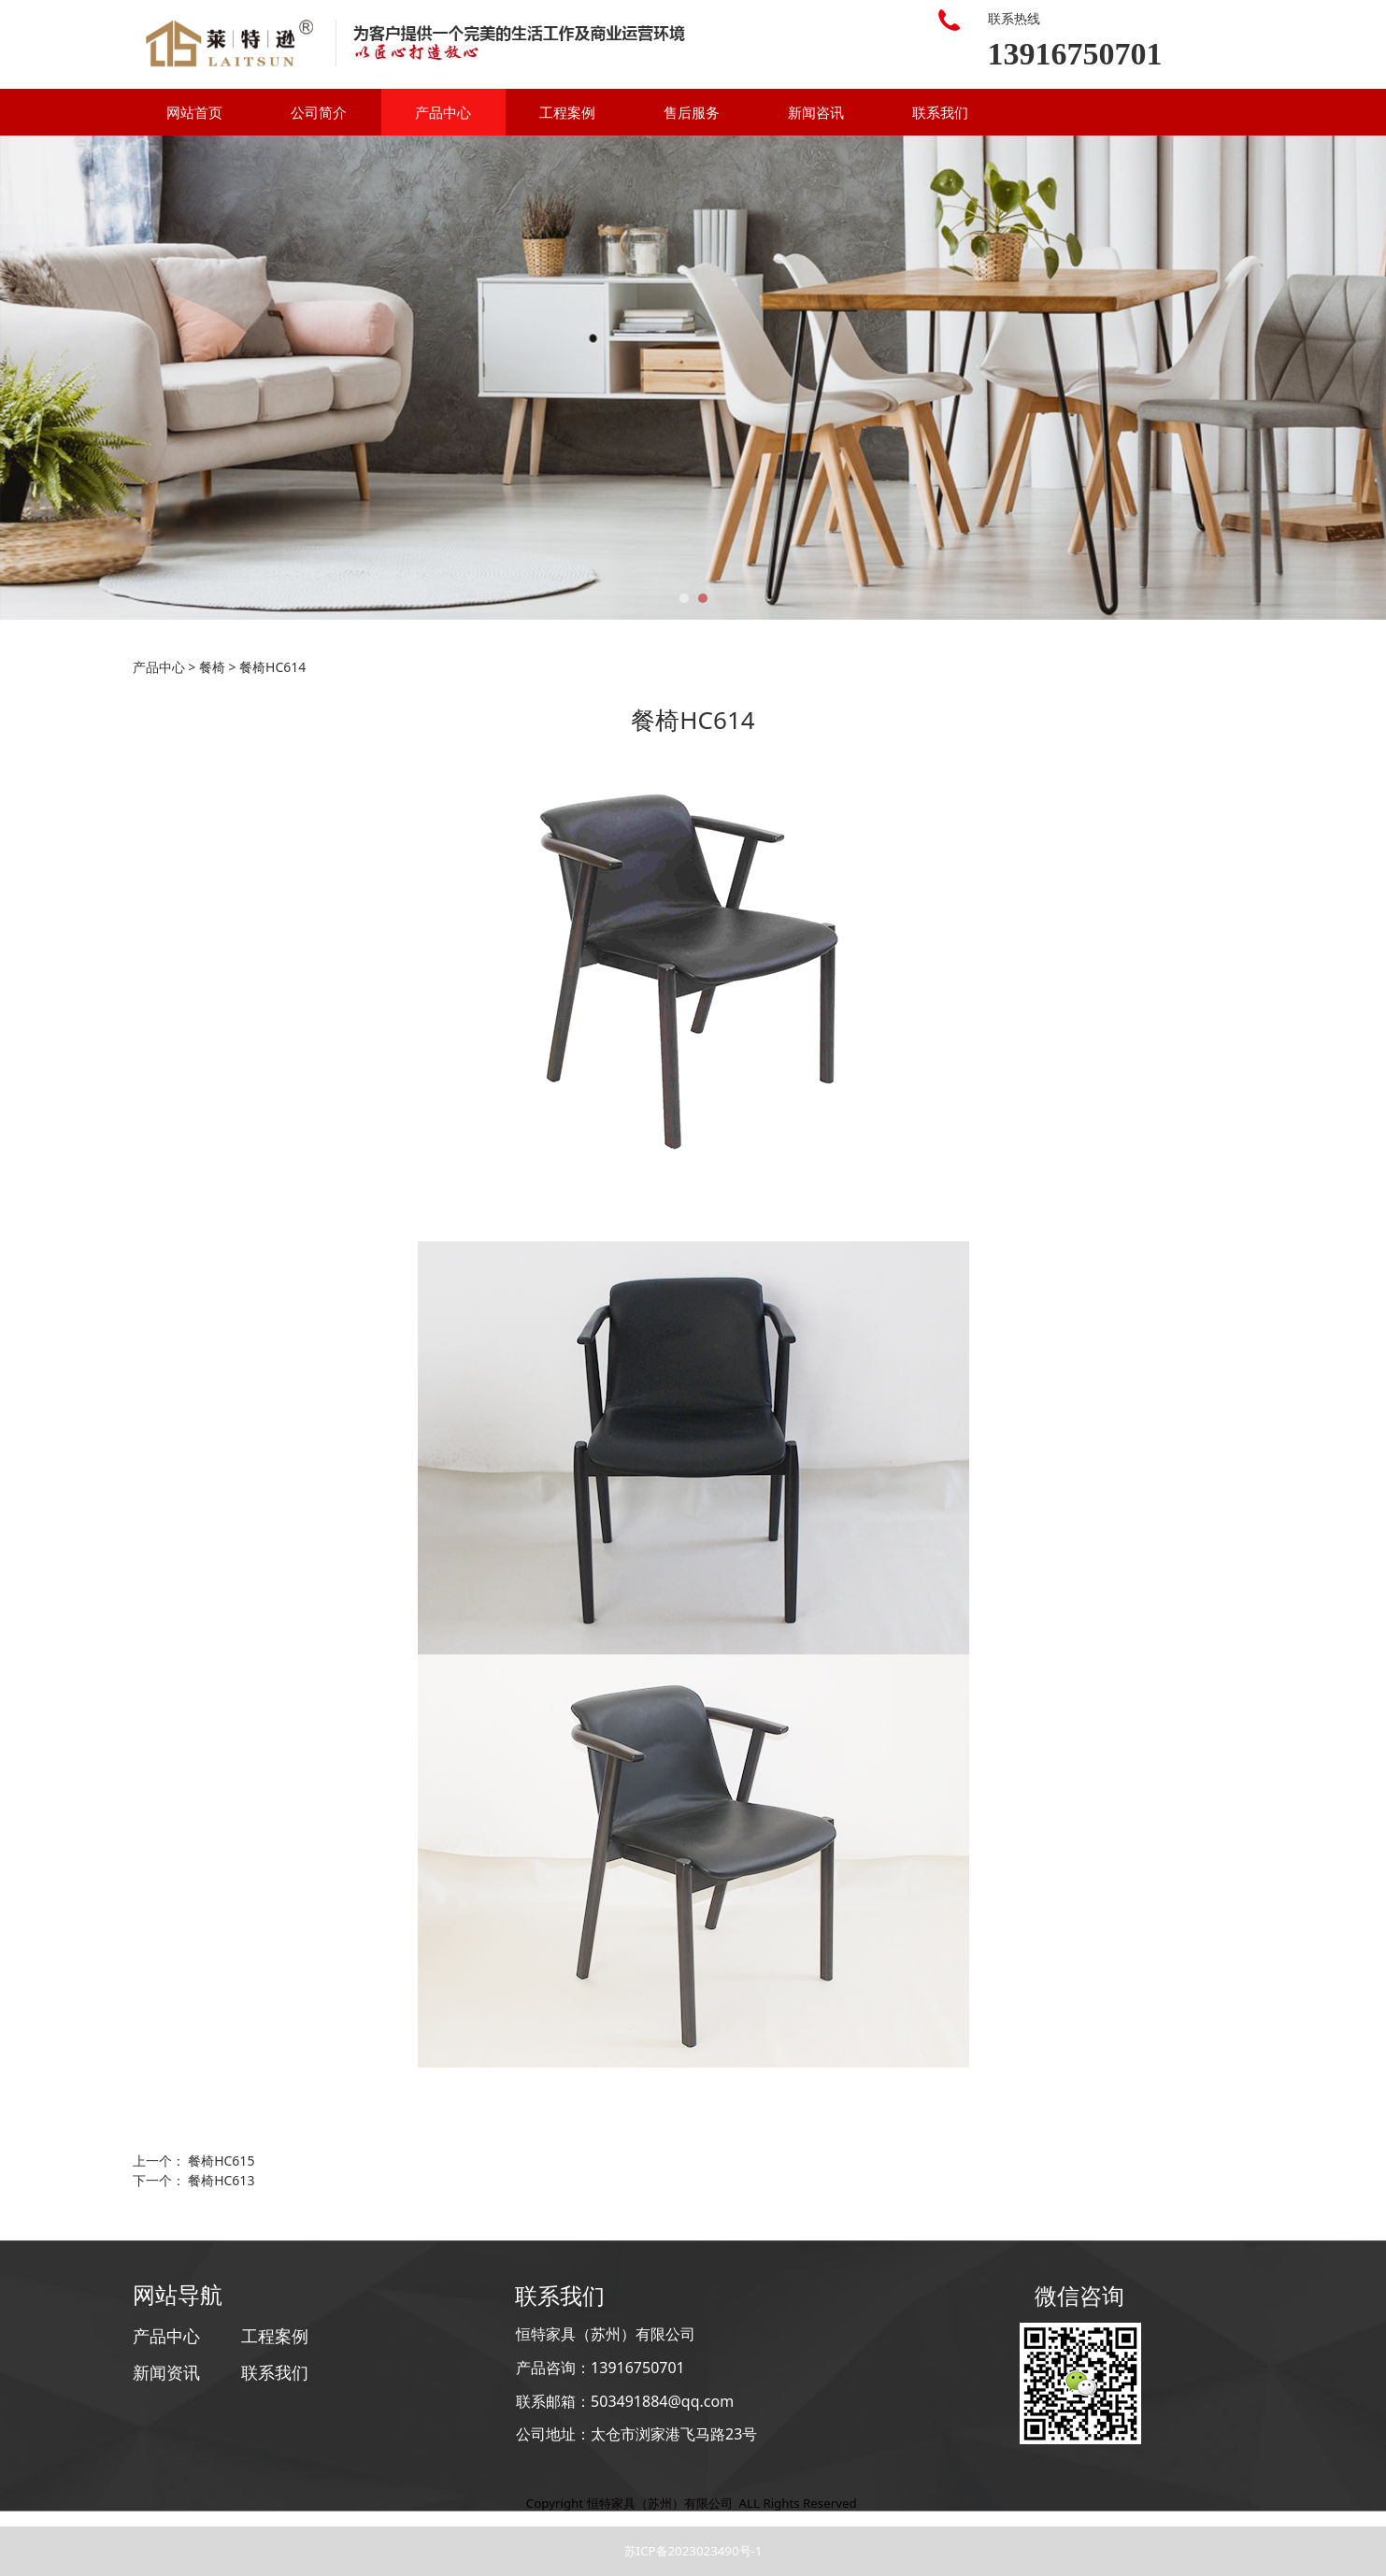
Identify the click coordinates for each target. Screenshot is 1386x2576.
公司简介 (319, 112)
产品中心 (443, 112)
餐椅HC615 (221, 2160)
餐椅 (212, 667)
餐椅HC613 (221, 2180)
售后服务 (692, 112)
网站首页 (194, 112)
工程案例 (567, 112)
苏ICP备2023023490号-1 (693, 2550)
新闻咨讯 (816, 112)
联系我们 (940, 112)
